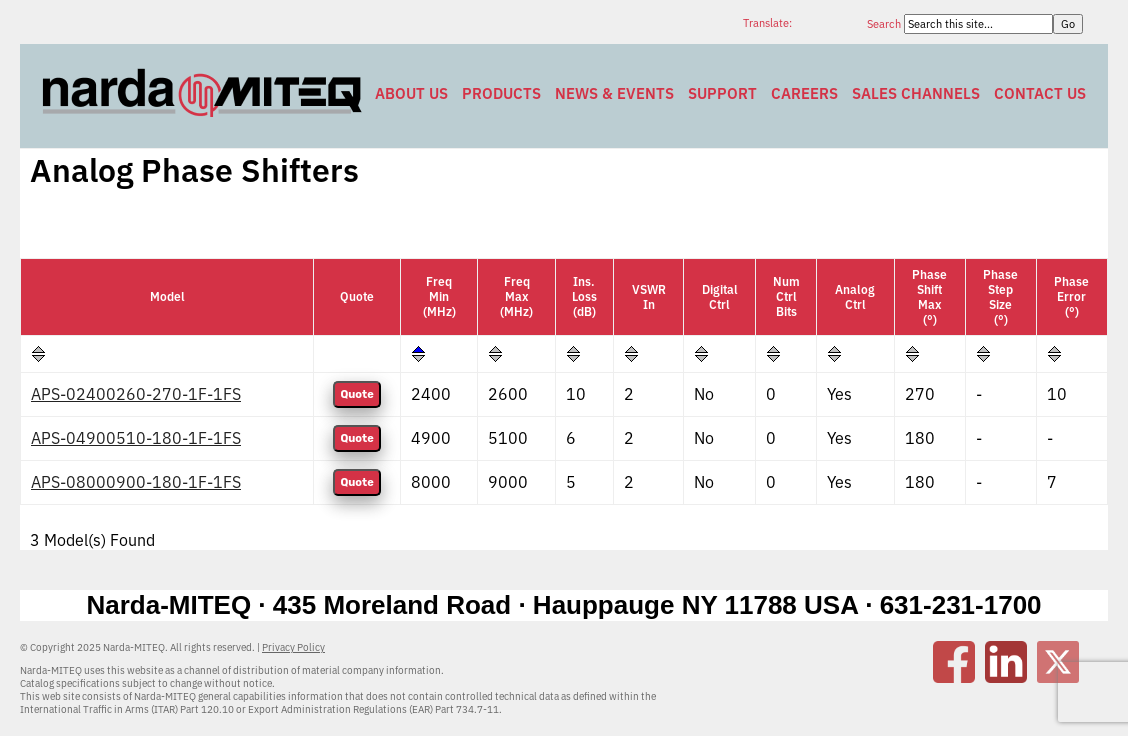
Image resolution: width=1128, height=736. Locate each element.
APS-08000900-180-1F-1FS (136, 482)
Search (885, 24)
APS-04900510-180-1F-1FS (136, 438)
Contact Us (1040, 93)
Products (501, 93)
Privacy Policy (293, 647)
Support (722, 93)
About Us (411, 93)
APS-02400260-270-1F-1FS (136, 394)
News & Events (614, 93)
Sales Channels (916, 93)
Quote (356, 394)
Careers (804, 93)
